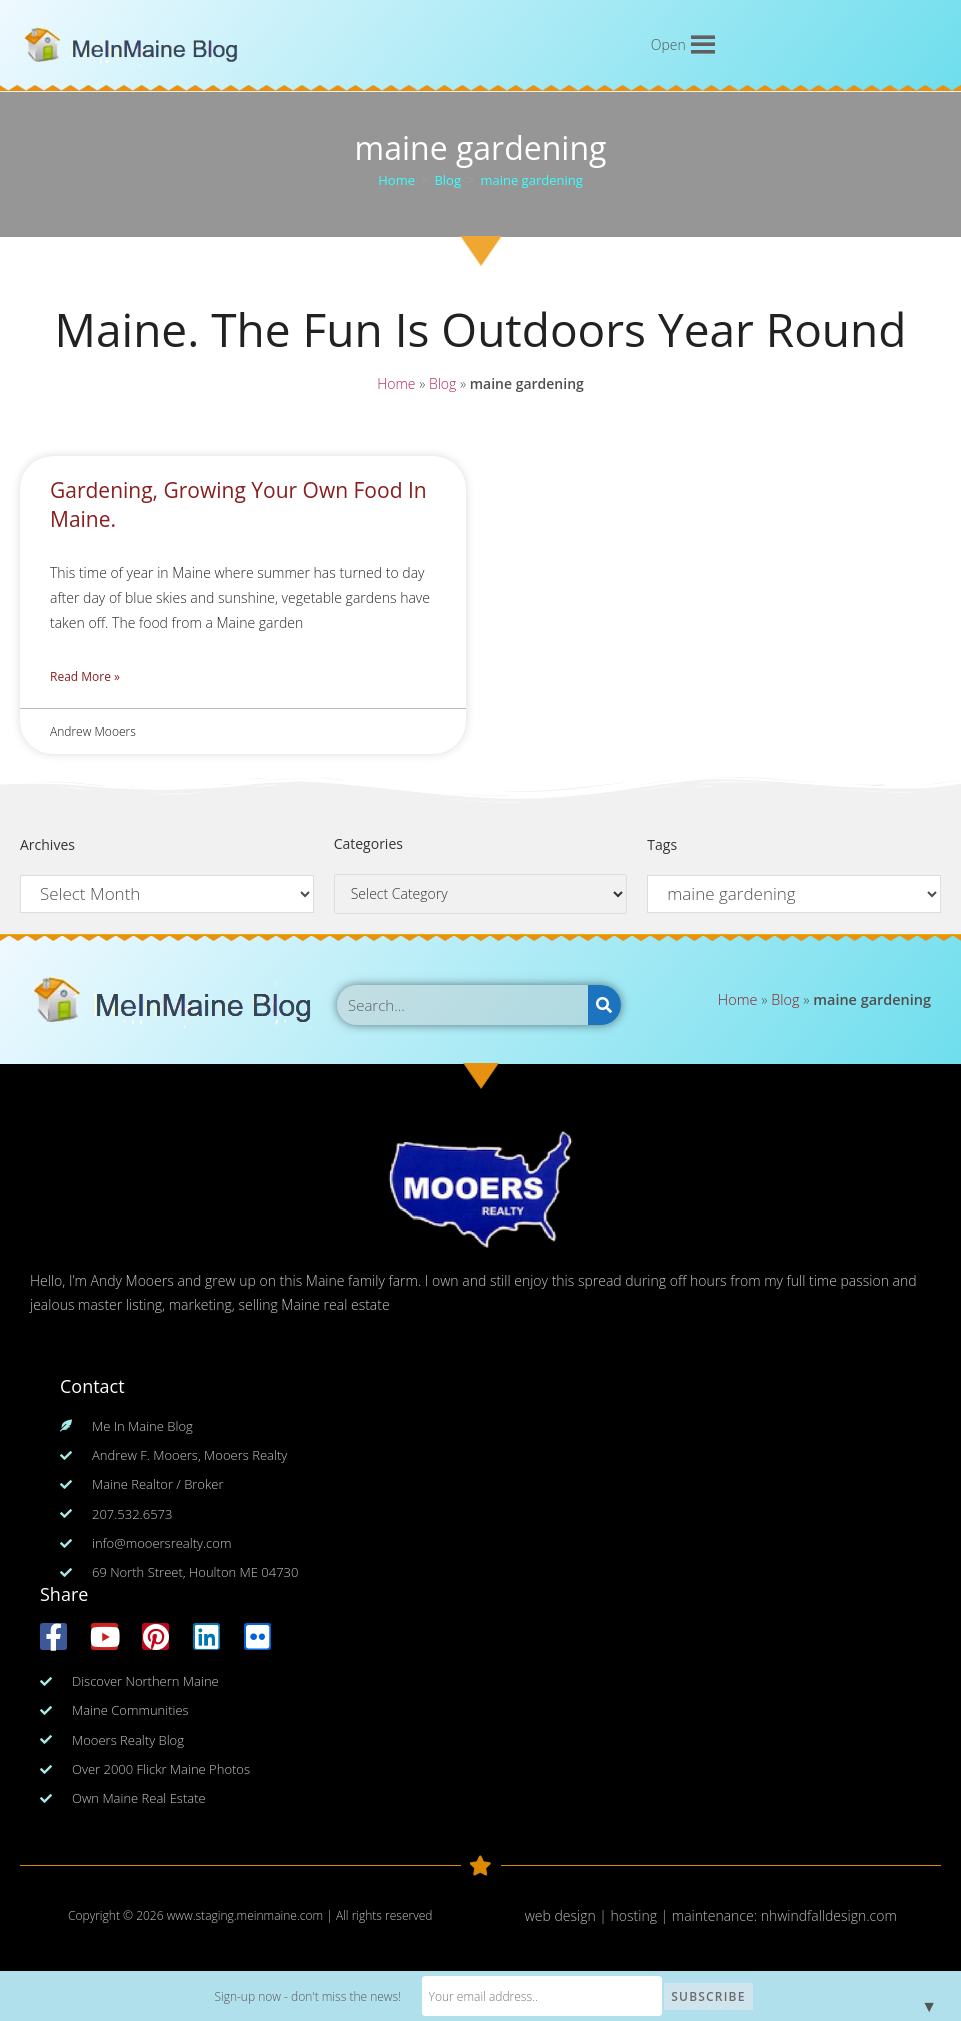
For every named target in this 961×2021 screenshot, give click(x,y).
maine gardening (531, 180)
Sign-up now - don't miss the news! (307, 1996)
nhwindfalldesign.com (829, 1915)
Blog (442, 382)
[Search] (604, 1005)
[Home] (396, 180)
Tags (662, 844)
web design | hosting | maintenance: (643, 1915)
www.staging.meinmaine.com (245, 1915)
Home (397, 382)
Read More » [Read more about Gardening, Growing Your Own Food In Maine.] (85, 676)
